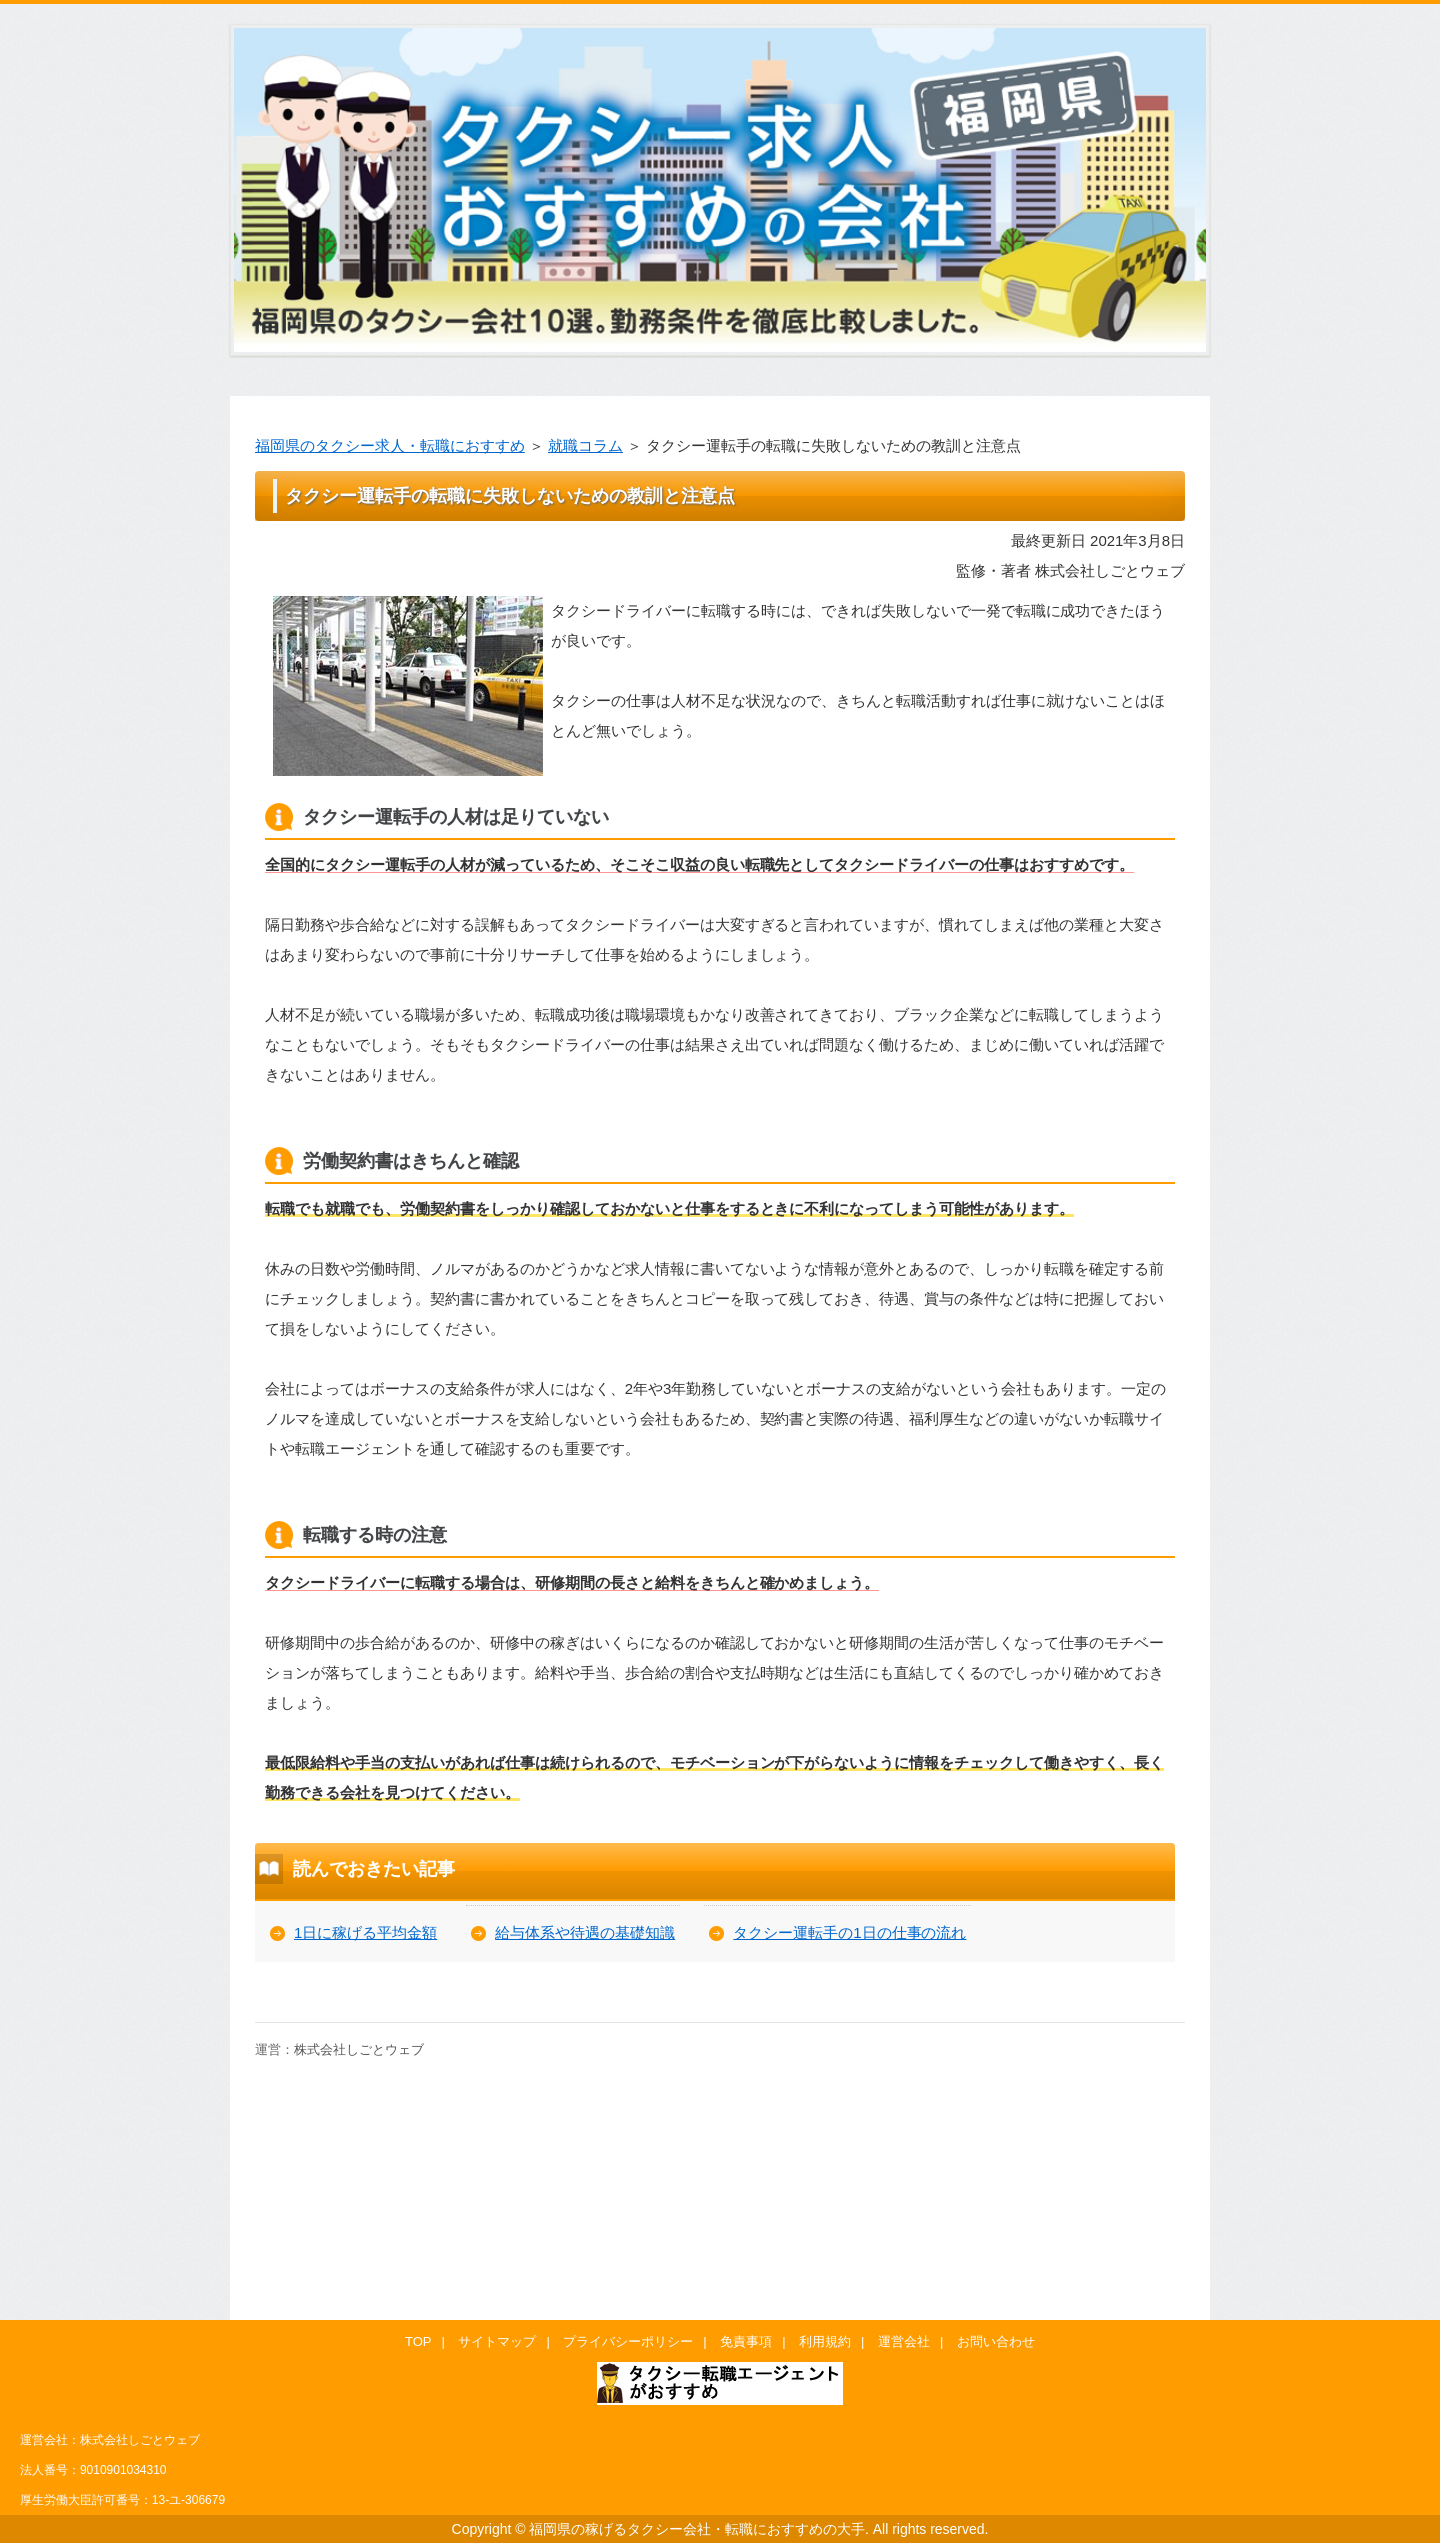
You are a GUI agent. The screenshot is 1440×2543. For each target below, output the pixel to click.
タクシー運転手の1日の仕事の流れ (849, 1932)
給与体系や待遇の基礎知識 (585, 1932)
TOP (418, 2341)
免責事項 (746, 2341)
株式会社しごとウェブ (359, 2049)
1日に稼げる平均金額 (365, 1932)
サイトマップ (497, 2341)
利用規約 (825, 2341)
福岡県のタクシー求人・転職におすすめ (390, 445)
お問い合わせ (996, 2341)
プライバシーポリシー (628, 2341)
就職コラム (585, 445)
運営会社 (904, 2341)
